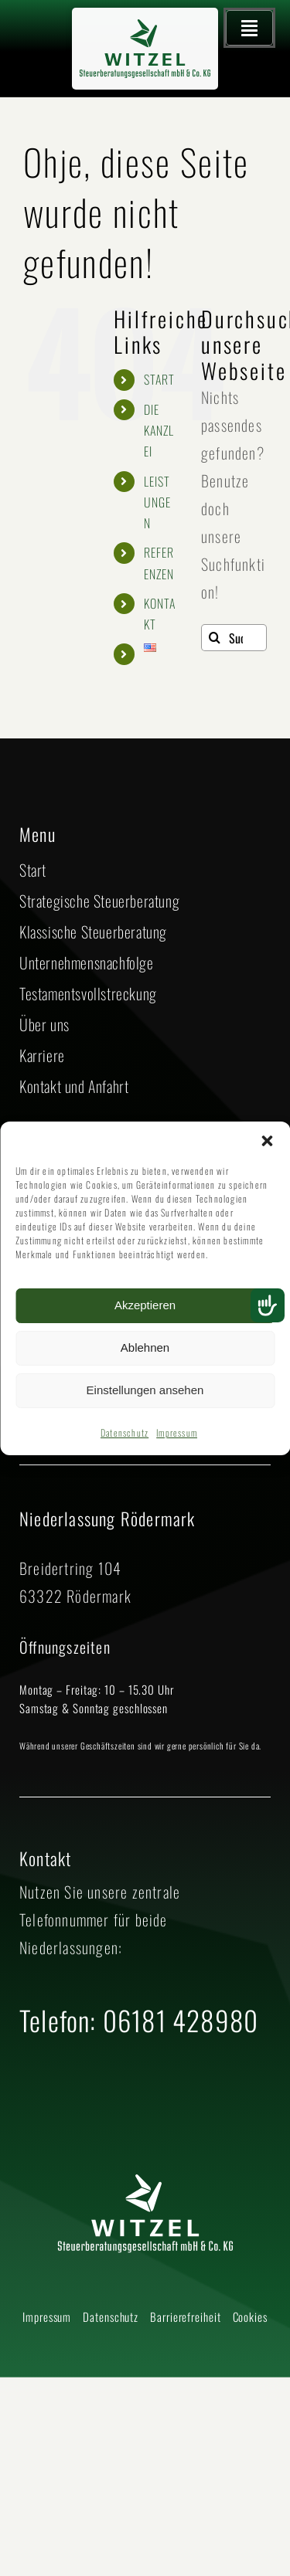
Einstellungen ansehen (145, 1390)
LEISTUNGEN (158, 502)
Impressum (176, 1432)
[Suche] (214, 637)
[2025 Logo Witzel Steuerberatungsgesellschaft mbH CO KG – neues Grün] (145, 27)
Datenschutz (124, 1432)
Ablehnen (145, 1347)
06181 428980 (180, 2020)
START (160, 379)
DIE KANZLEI (159, 430)
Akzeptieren (145, 1305)
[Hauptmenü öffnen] (249, 28)
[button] (267, 1141)
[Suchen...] (234, 637)
